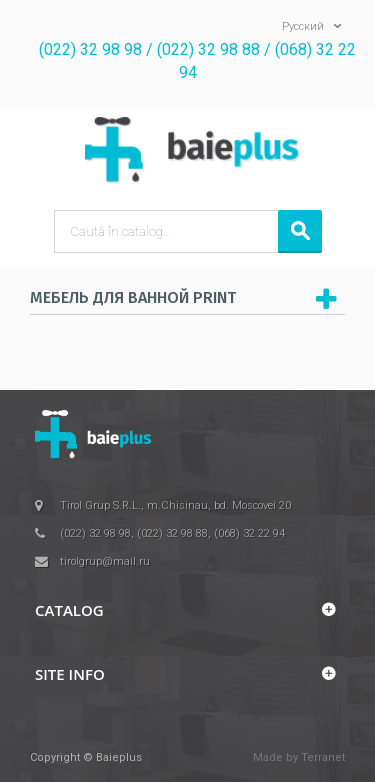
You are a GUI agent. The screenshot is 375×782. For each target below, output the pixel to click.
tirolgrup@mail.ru (105, 561)
